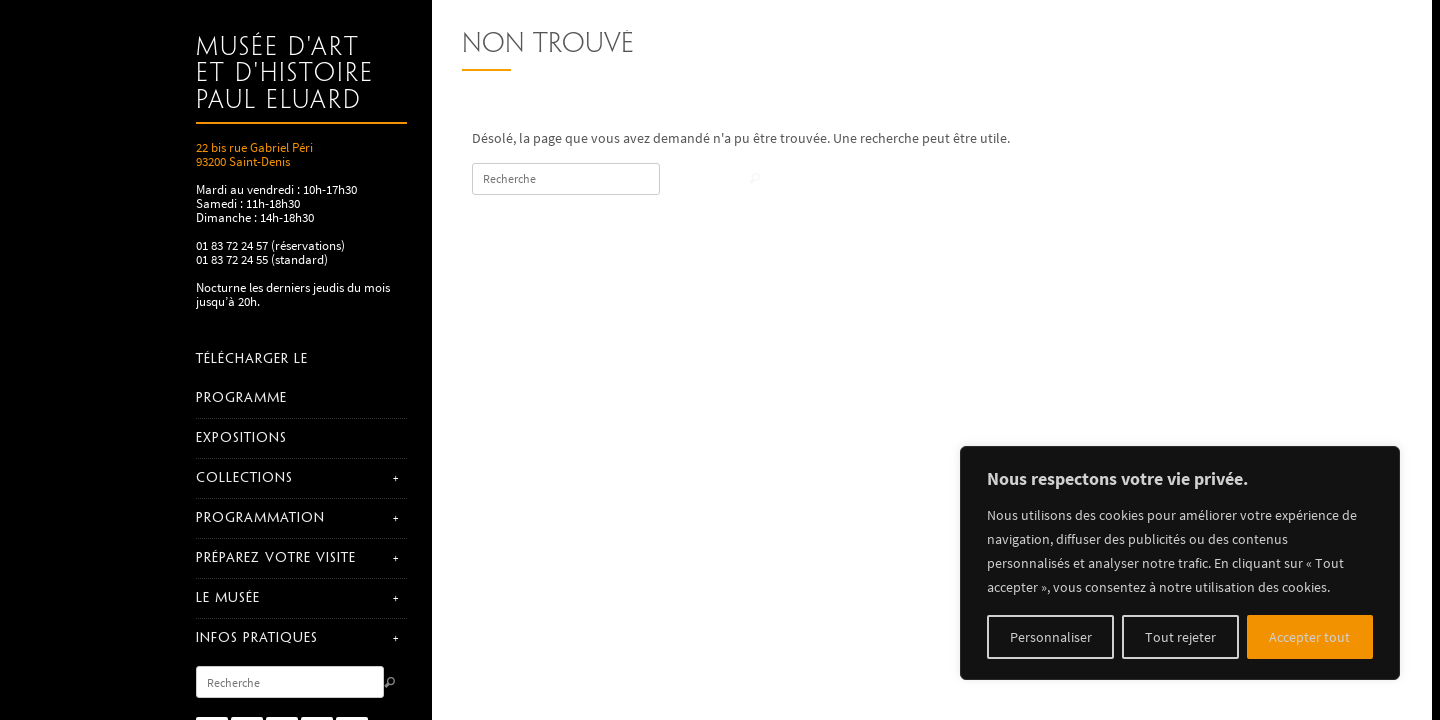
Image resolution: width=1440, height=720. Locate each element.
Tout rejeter (1180, 637)
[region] (1180, 563)
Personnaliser (1051, 637)
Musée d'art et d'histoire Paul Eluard (285, 74)
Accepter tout (1309, 637)
